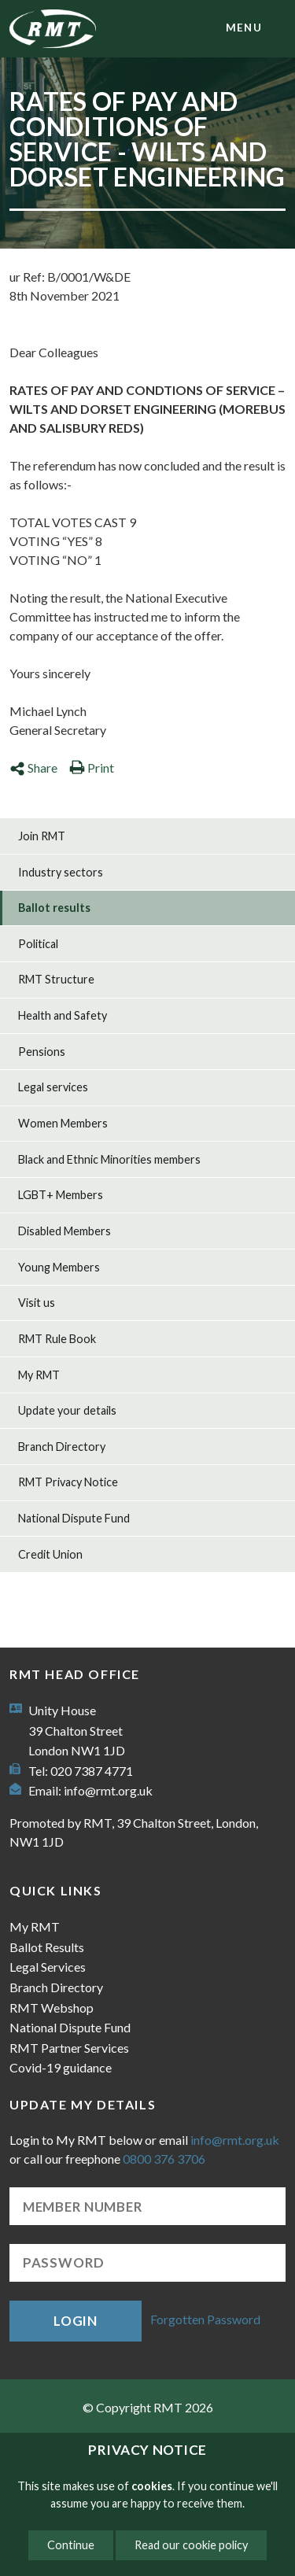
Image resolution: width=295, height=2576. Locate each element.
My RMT (39, 1375)
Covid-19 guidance (60, 2067)
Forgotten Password (205, 2319)
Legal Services (47, 1966)
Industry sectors (60, 872)
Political (38, 943)
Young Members (59, 1267)
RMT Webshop (51, 2007)
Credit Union (50, 1554)
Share (33, 767)
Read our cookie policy (191, 2545)
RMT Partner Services (69, 2047)
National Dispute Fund (74, 1518)
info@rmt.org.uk (108, 1790)
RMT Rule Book (57, 1338)
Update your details (67, 1410)
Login (75, 2320)
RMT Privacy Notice (68, 1482)
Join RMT (41, 836)
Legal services (53, 1087)
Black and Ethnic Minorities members (109, 1159)
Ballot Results (46, 1946)
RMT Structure (56, 979)
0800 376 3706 (164, 2158)
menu (244, 27)
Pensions (41, 1051)
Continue (70, 2545)
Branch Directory (61, 1446)
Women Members (63, 1123)
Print (91, 767)
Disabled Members (64, 1231)
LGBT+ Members (60, 1194)
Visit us (36, 1302)
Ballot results (54, 907)
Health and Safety (62, 1015)
